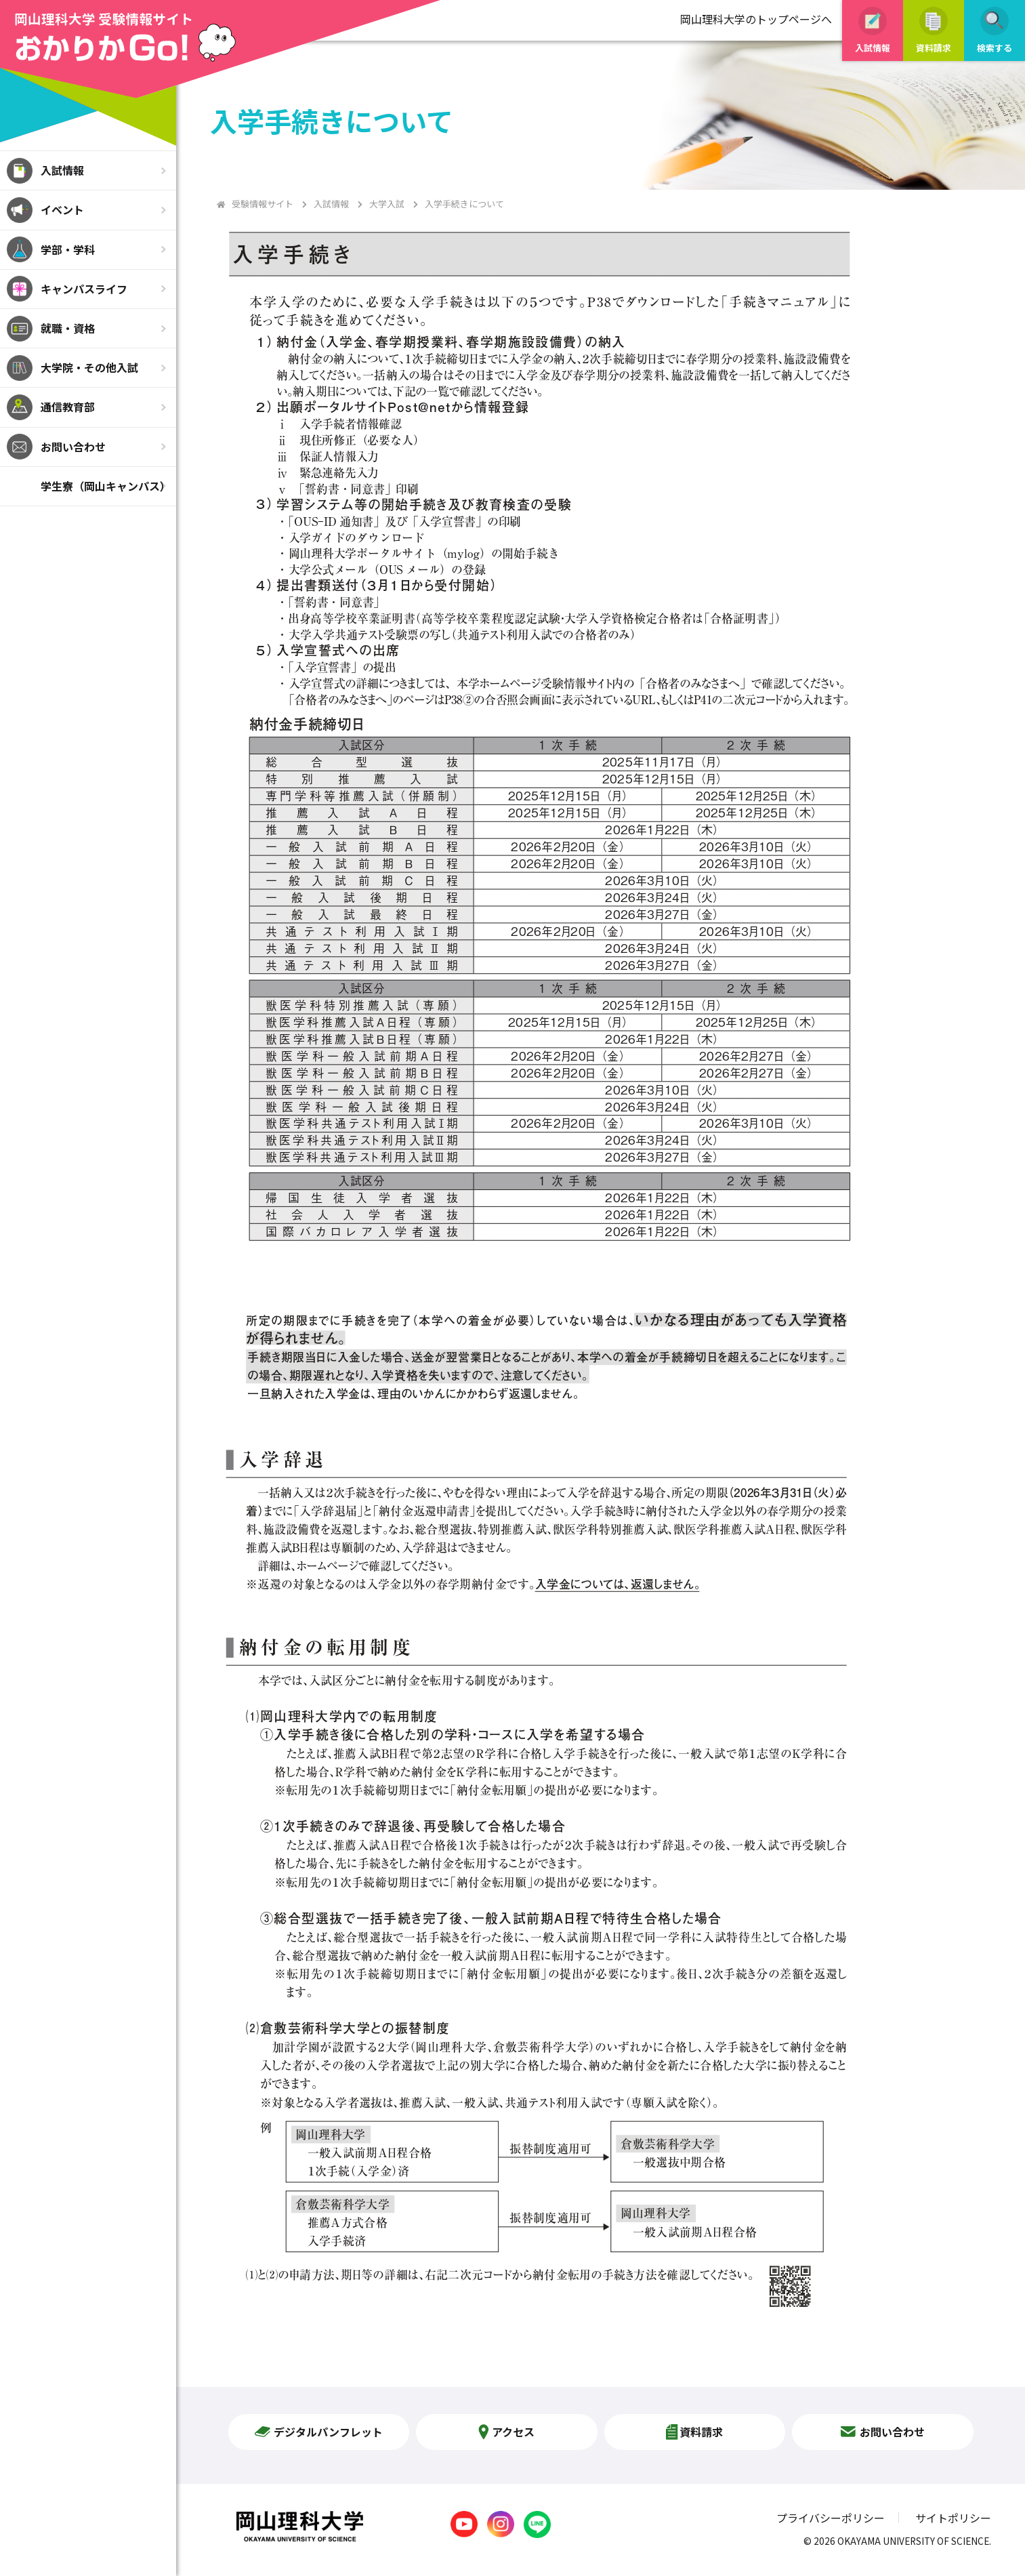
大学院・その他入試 (89, 367)
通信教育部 (68, 406)
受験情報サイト (262, 203)
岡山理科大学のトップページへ (756, 19)
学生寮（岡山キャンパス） (106, 486)
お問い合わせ (73, 446)
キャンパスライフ (84, 289)
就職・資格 (68, 328)
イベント (62, 209)
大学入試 (386, 203)
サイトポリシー (953, 2518)
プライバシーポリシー (830, 2518)
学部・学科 (68, 249)
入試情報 (62, 170)
